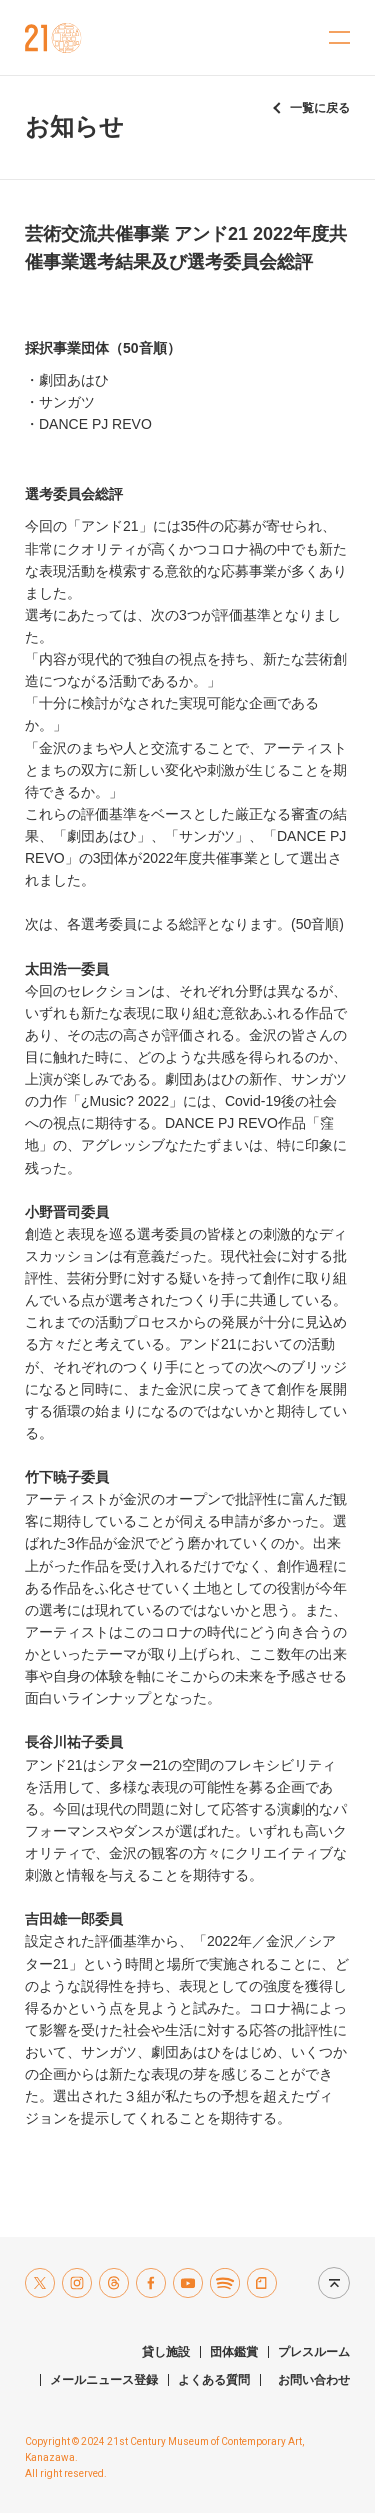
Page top (329, 2282)
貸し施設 (166, 2352)
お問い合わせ (314, 2380)
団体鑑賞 (234, 2352)
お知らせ (74, 126)
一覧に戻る (320, 108)
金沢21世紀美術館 (53, 38)
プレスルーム (314, 2352)
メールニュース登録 (104, 2380)
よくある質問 (214, 2380)
